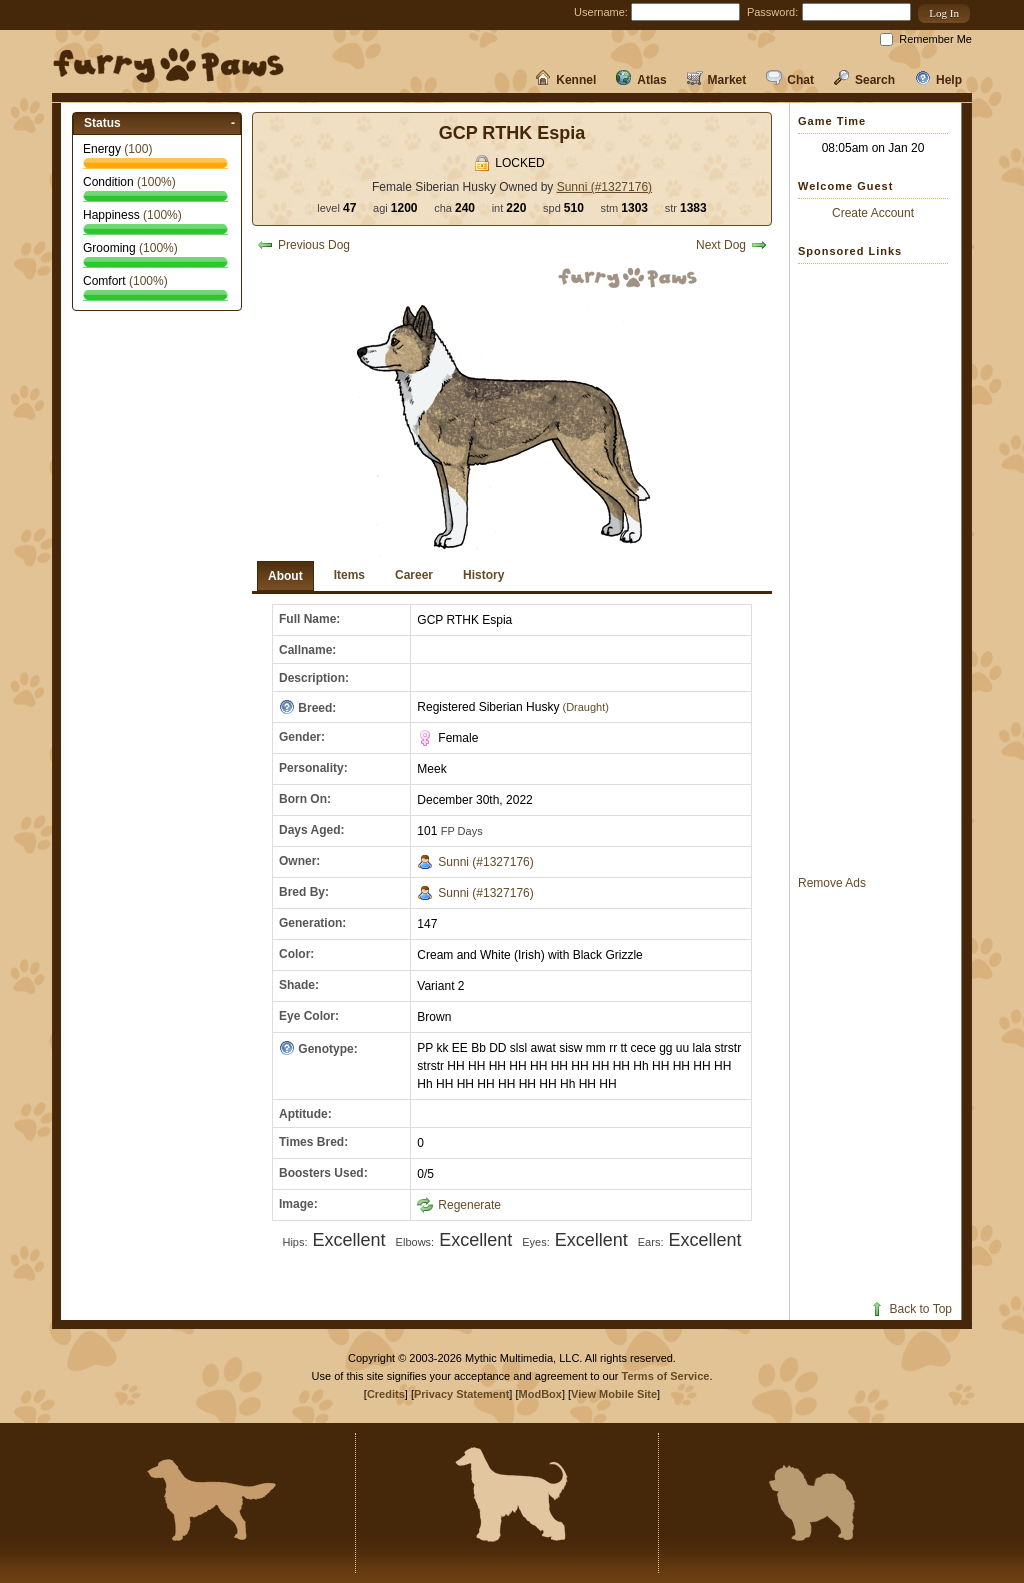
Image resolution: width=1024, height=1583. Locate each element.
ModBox (540, 1394)
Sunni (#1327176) (604, 187)
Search (864, 80)
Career (414, 575)
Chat (790, 80)
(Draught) (584, 707)
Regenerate (459, 1205)
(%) (156, 182)
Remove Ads (832, 883)
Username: (601, 12)
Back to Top (910, 1309)
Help (938, 80)
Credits (386, 1394)
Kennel (565, 80)
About (285, 576)
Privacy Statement (461, 1394)
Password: (772, 12)
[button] (944, 13)
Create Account (873, 213)
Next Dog (731, 245)
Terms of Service (666, 1376)
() (138, 149)
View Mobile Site (614, 1394)
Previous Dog (303, 245)
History (483, 575)
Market (717, 80)
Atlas (641, 80)
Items (349, 575)
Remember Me (935, 39)
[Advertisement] (878, 569)
